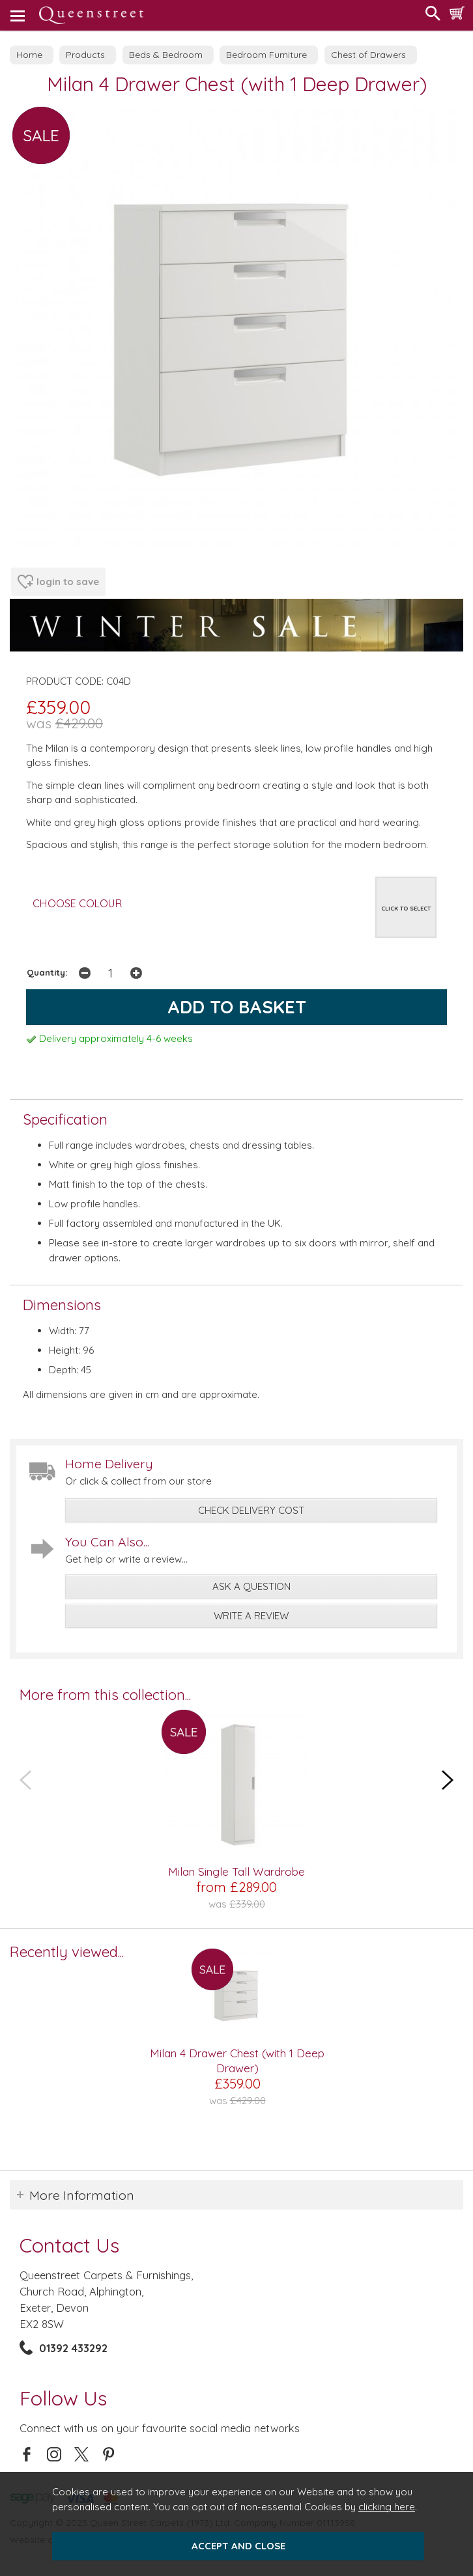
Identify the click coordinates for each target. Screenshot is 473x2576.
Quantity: (47, 972)
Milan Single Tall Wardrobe (236, 1871)
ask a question (251, 1586)
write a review (251, 1616)
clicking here (386, 2507)
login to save (58, 582)
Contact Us (69, 2245)
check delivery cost (251, 1510)
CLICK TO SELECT (406, 908)
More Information (81, 2195)
